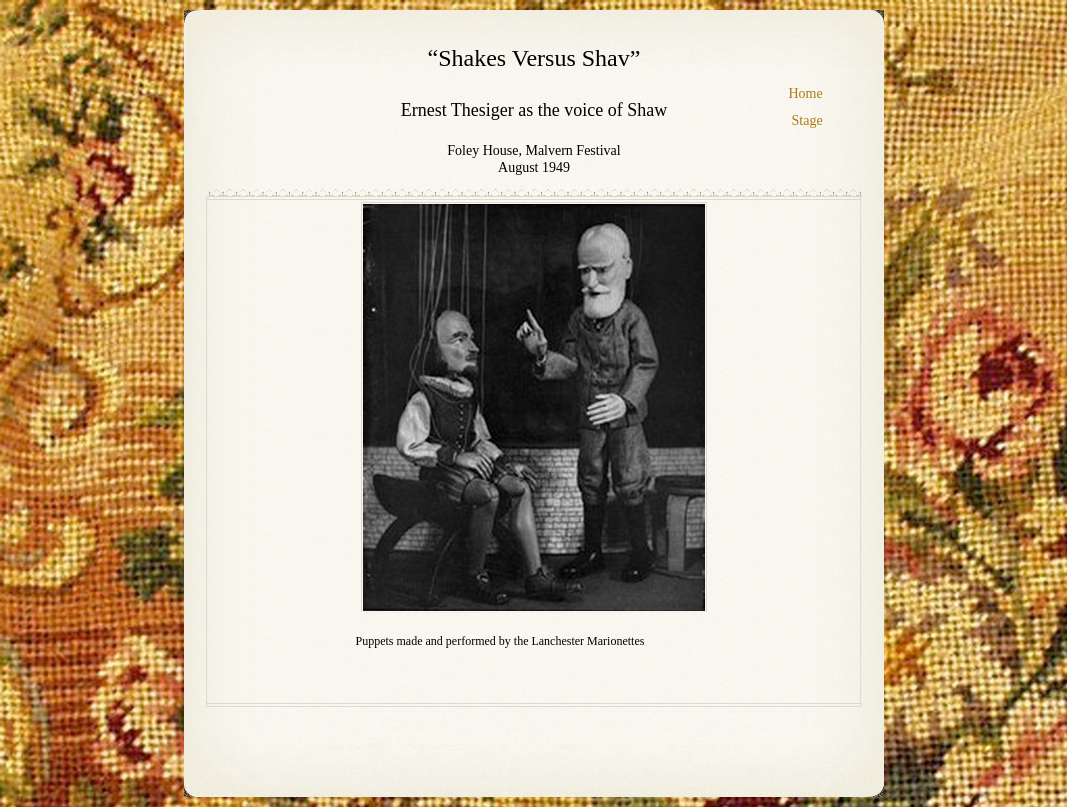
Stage (807, 120)
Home (806, 93)
